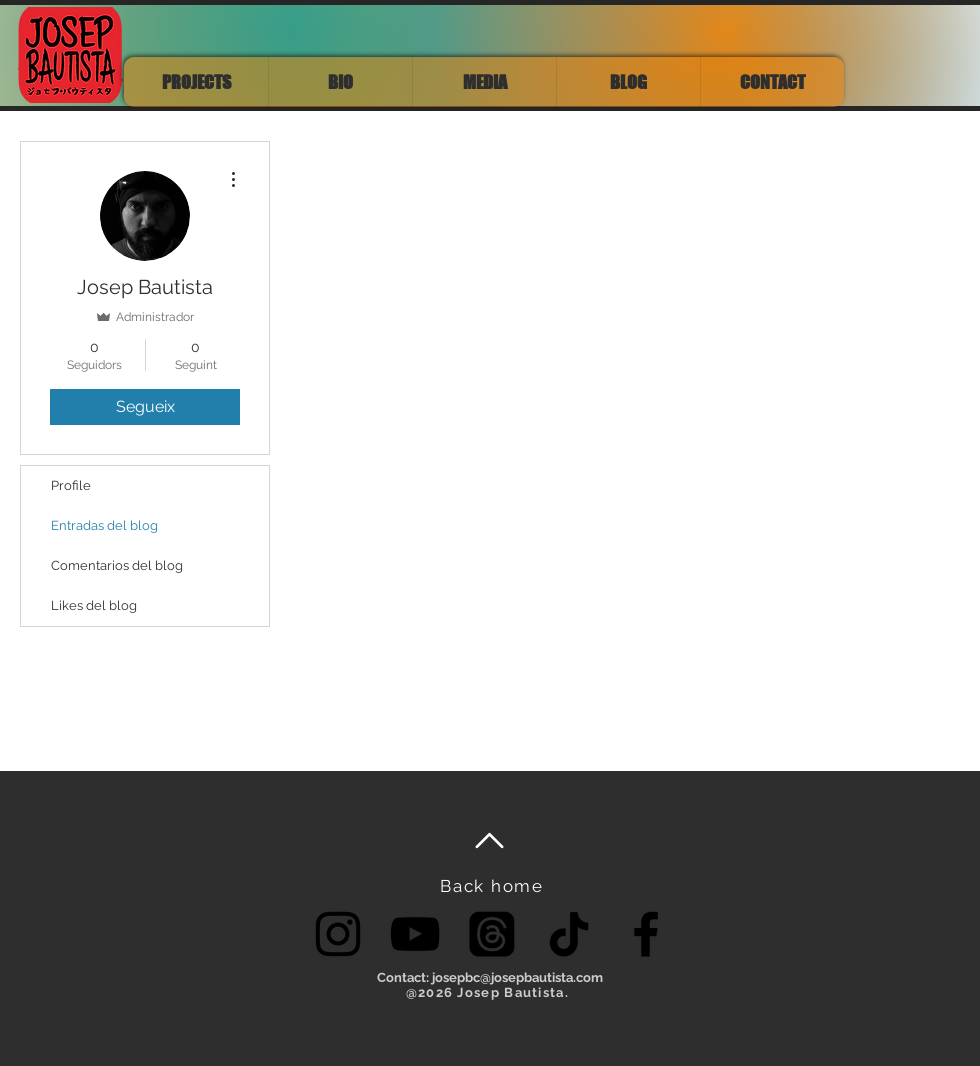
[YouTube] (415, 934)
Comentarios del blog (117, 565)
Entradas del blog (104, 525)
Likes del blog (94, 605)
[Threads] (492, 934)
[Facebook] (646, 934)
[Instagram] (338, 934)
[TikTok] (569, 934)
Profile (71, 485)
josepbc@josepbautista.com (517, 977)
